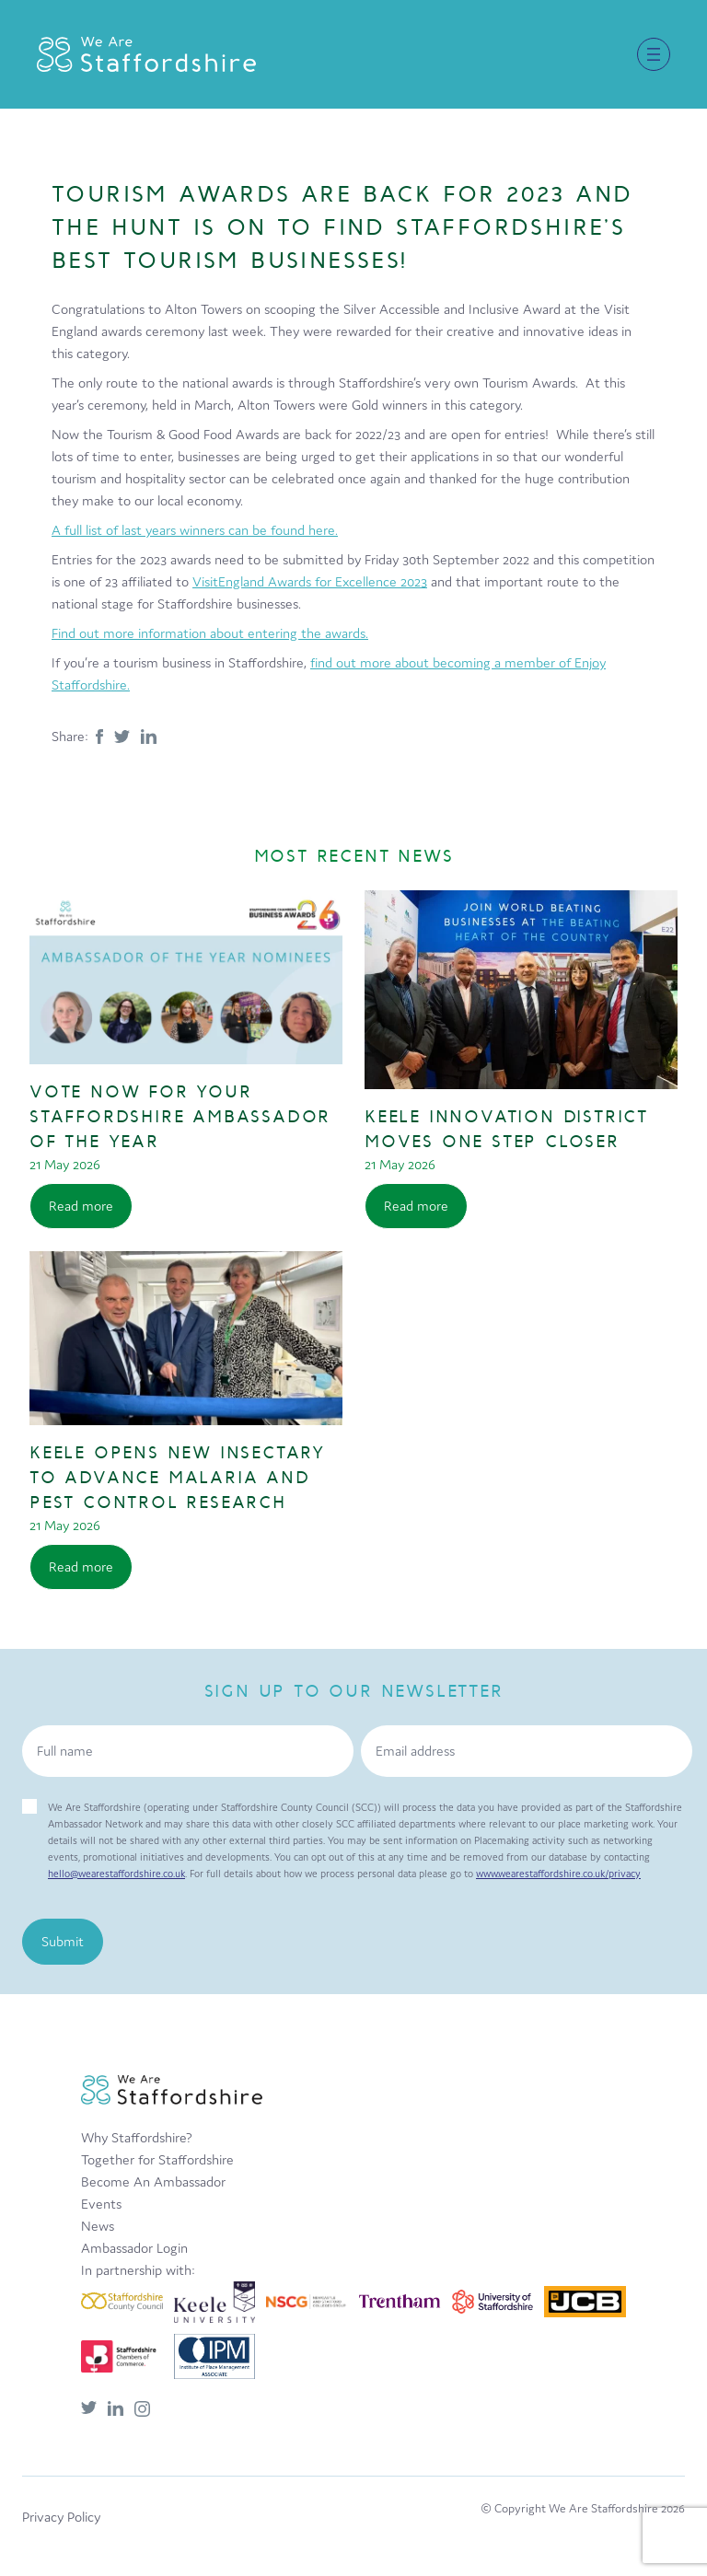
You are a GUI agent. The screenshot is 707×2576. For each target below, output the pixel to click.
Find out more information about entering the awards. (210, 633)
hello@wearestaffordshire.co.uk (116, 1873)
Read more (81, 1205)
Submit (62, 1941)
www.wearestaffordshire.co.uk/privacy (558, 1873)
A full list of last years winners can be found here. (195, 530)
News (97, 2225)
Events (101, 2203)
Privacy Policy (61, 2516)
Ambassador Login (134, 2248)
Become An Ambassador (153, 2181)
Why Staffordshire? (136, 2137)
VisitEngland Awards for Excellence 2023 (309, 581)
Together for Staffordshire (157, 2159)
